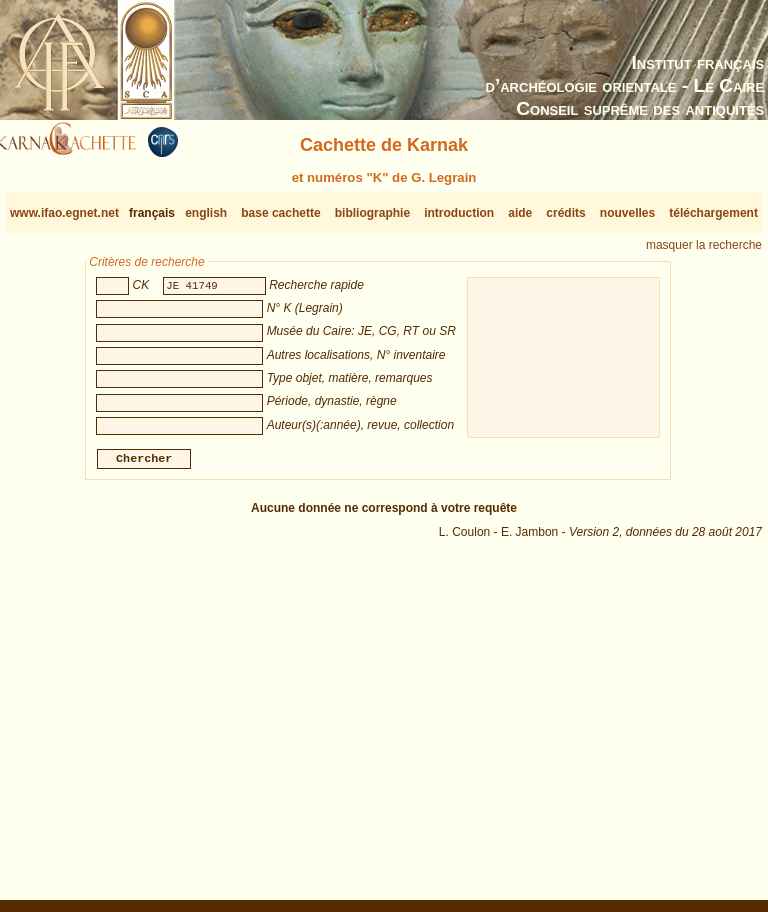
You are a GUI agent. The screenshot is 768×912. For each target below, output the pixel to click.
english (206, 213)
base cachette (280, 213)
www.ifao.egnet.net (64, 213)
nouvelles (627, 213)
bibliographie (372, 213)
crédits (565, 213)
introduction (459, 213)
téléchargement (713, 213)
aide (520, 213)
